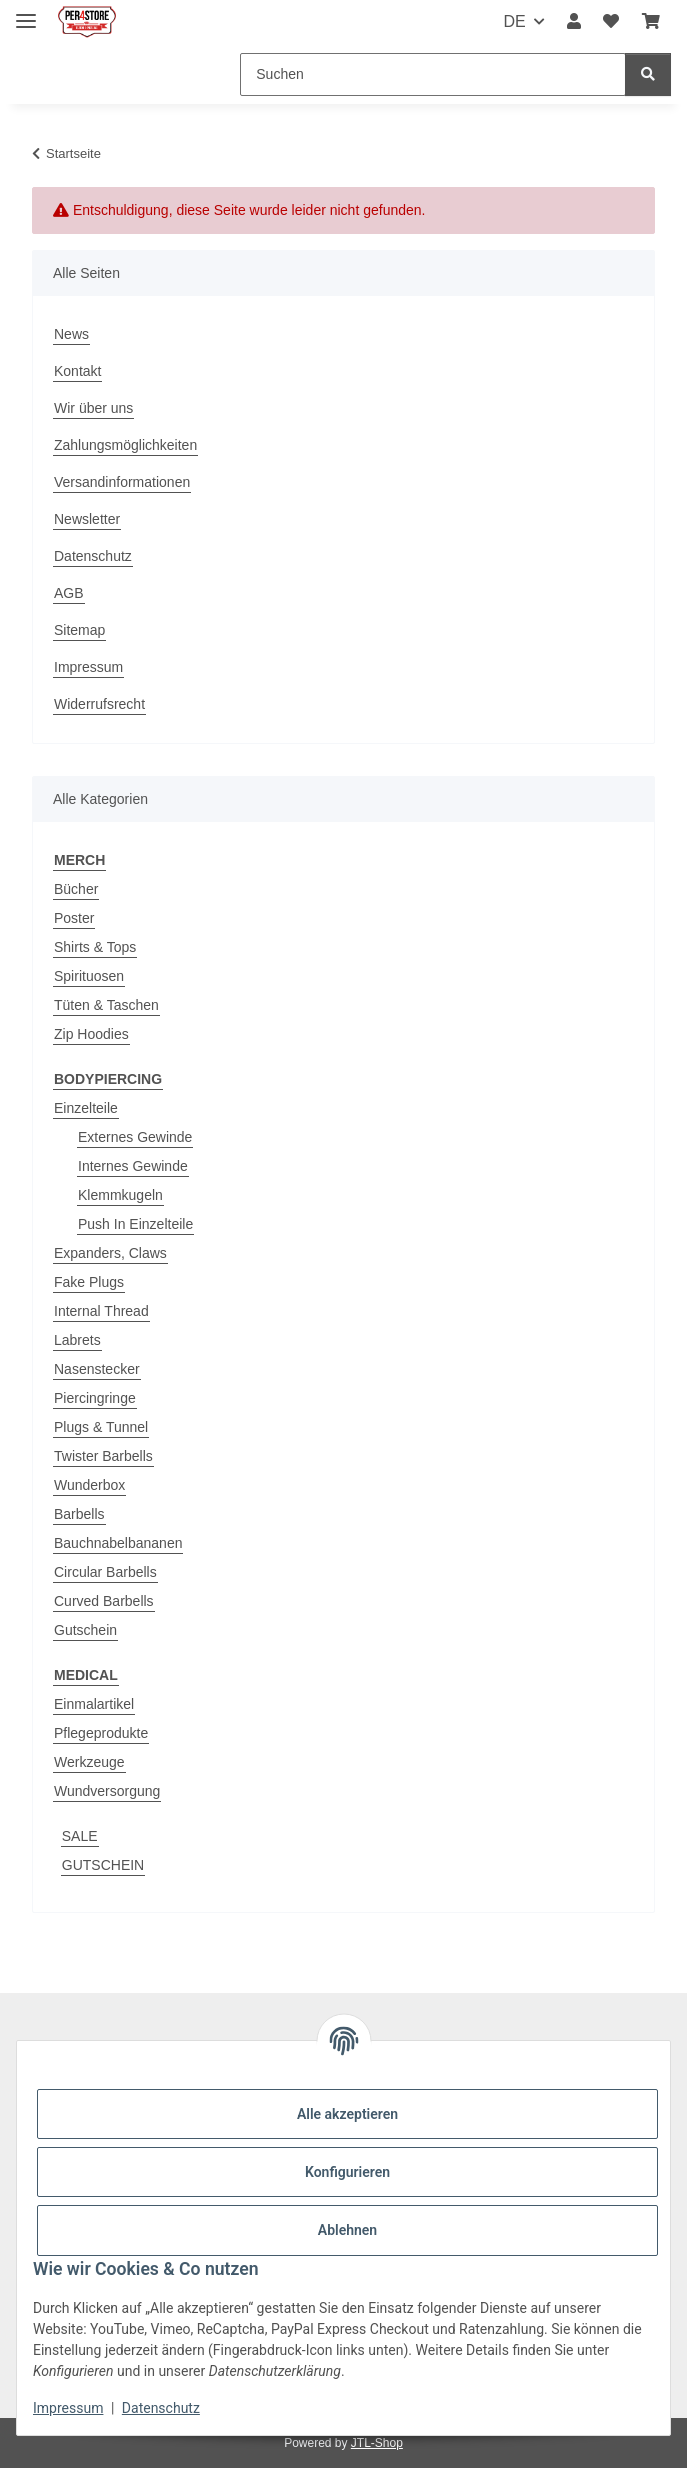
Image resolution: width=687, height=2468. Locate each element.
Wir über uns (93, 408)
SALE (80, 1836)
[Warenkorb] (651, 22)
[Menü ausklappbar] (26, 12)
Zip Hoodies (91, 1034)
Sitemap (79, 630)
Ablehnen (347, 2230)
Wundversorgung (107, 1791)
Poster (74, 918)
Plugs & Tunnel (101, 1427)
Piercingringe (95, 1398)
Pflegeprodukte (101, 1733)
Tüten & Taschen (106, 1005)
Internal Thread (101, 1311)
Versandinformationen (122, 482)
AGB (69, 593)
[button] (574, 22)
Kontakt (77, 371)
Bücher (76, 889)
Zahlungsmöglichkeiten (125, 445)
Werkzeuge (89, 1762)
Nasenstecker (97, 1369)
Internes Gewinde (133, 1166)
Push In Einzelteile (135, 1224)
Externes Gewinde (135, 1137)
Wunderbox (89, 1485)
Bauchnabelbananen (118, 1543)
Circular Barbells (105, 1572)
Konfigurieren (347, 2172)
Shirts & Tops (95, 947)
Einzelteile (86, 1108)
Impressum (68, 2408)
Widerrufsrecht (99, 704)
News (71, 334)
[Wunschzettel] (611, 22)
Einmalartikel (94, 1704)
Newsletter (87, 519)
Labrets (77, 1340)
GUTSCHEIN (103, 1865)
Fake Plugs (89, 1282)
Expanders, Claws (110, 1253)
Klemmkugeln (120, 1195)
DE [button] (514, 21)
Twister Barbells (103, 1456)
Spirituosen (89, 976)
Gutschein (85, 1630)
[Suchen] (433, 74)
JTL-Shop (377, 2443)
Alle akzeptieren (347, 2114)
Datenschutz (161, 2408)
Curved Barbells (104, 1601)
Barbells (79, 1514)
